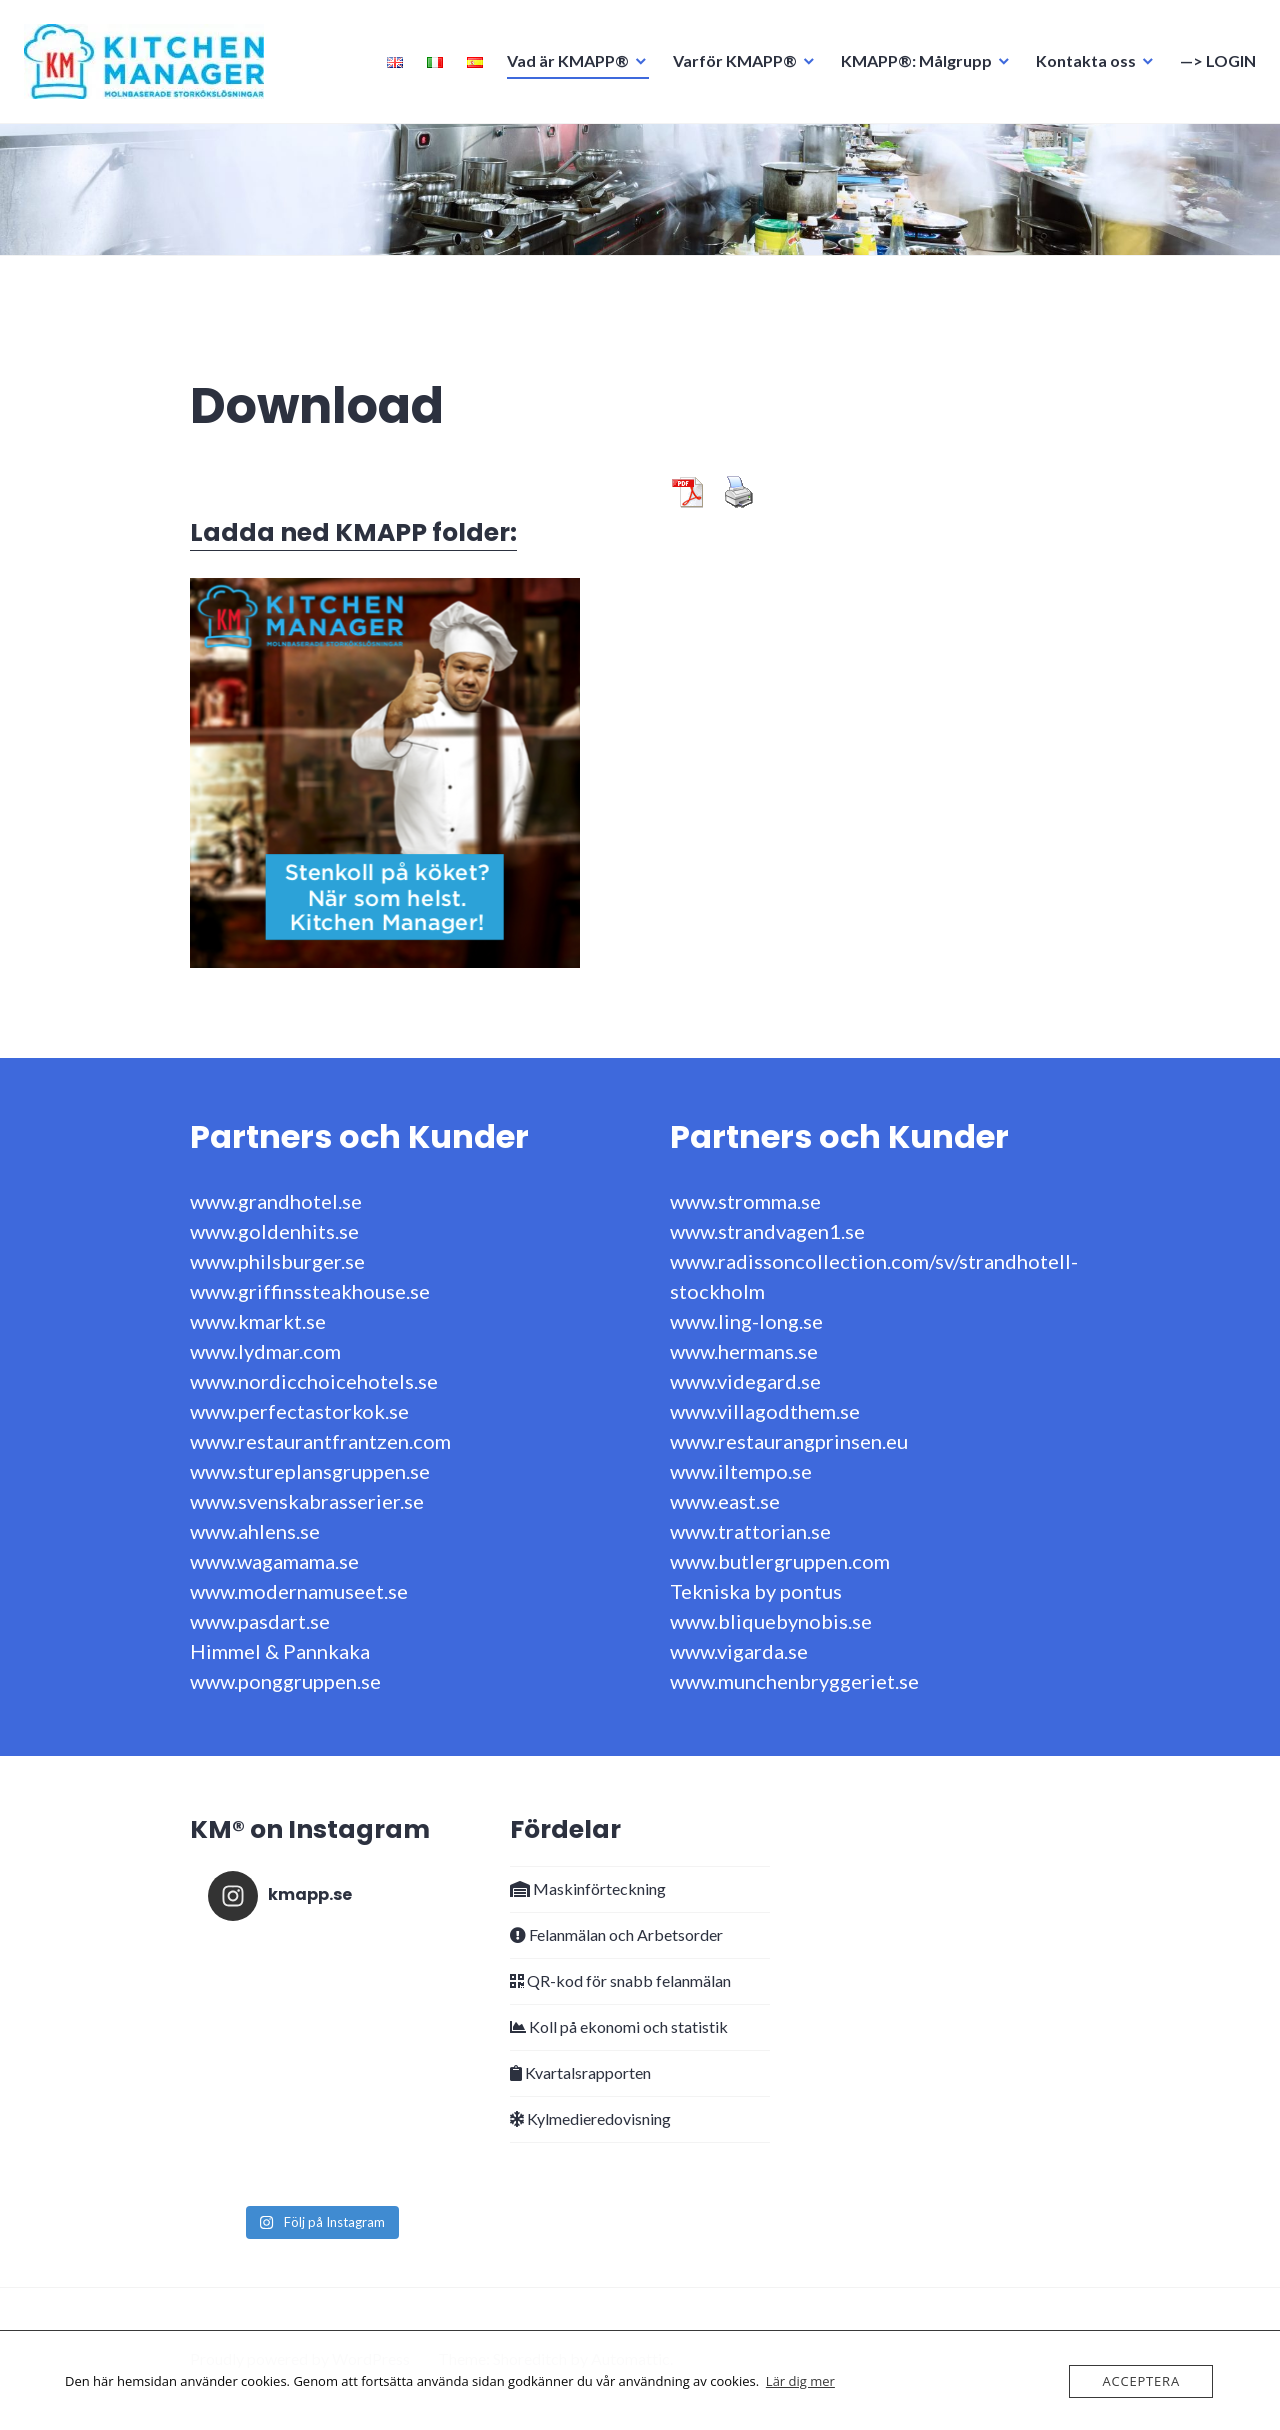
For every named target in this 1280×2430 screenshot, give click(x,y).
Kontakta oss (1080, 66)
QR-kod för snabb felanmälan (620, 1980)
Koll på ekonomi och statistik (619, 2026)
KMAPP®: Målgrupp (910, 66)
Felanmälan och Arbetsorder (616, 1934)
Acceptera (1141, 2381)
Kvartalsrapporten (580, 2072)
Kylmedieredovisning (590, 2118)
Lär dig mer (800, 2381)
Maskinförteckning (588, 1888)
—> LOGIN (1212, 66)
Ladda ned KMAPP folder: (353, 532)
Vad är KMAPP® (562, 66)
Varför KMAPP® (729, 66)
